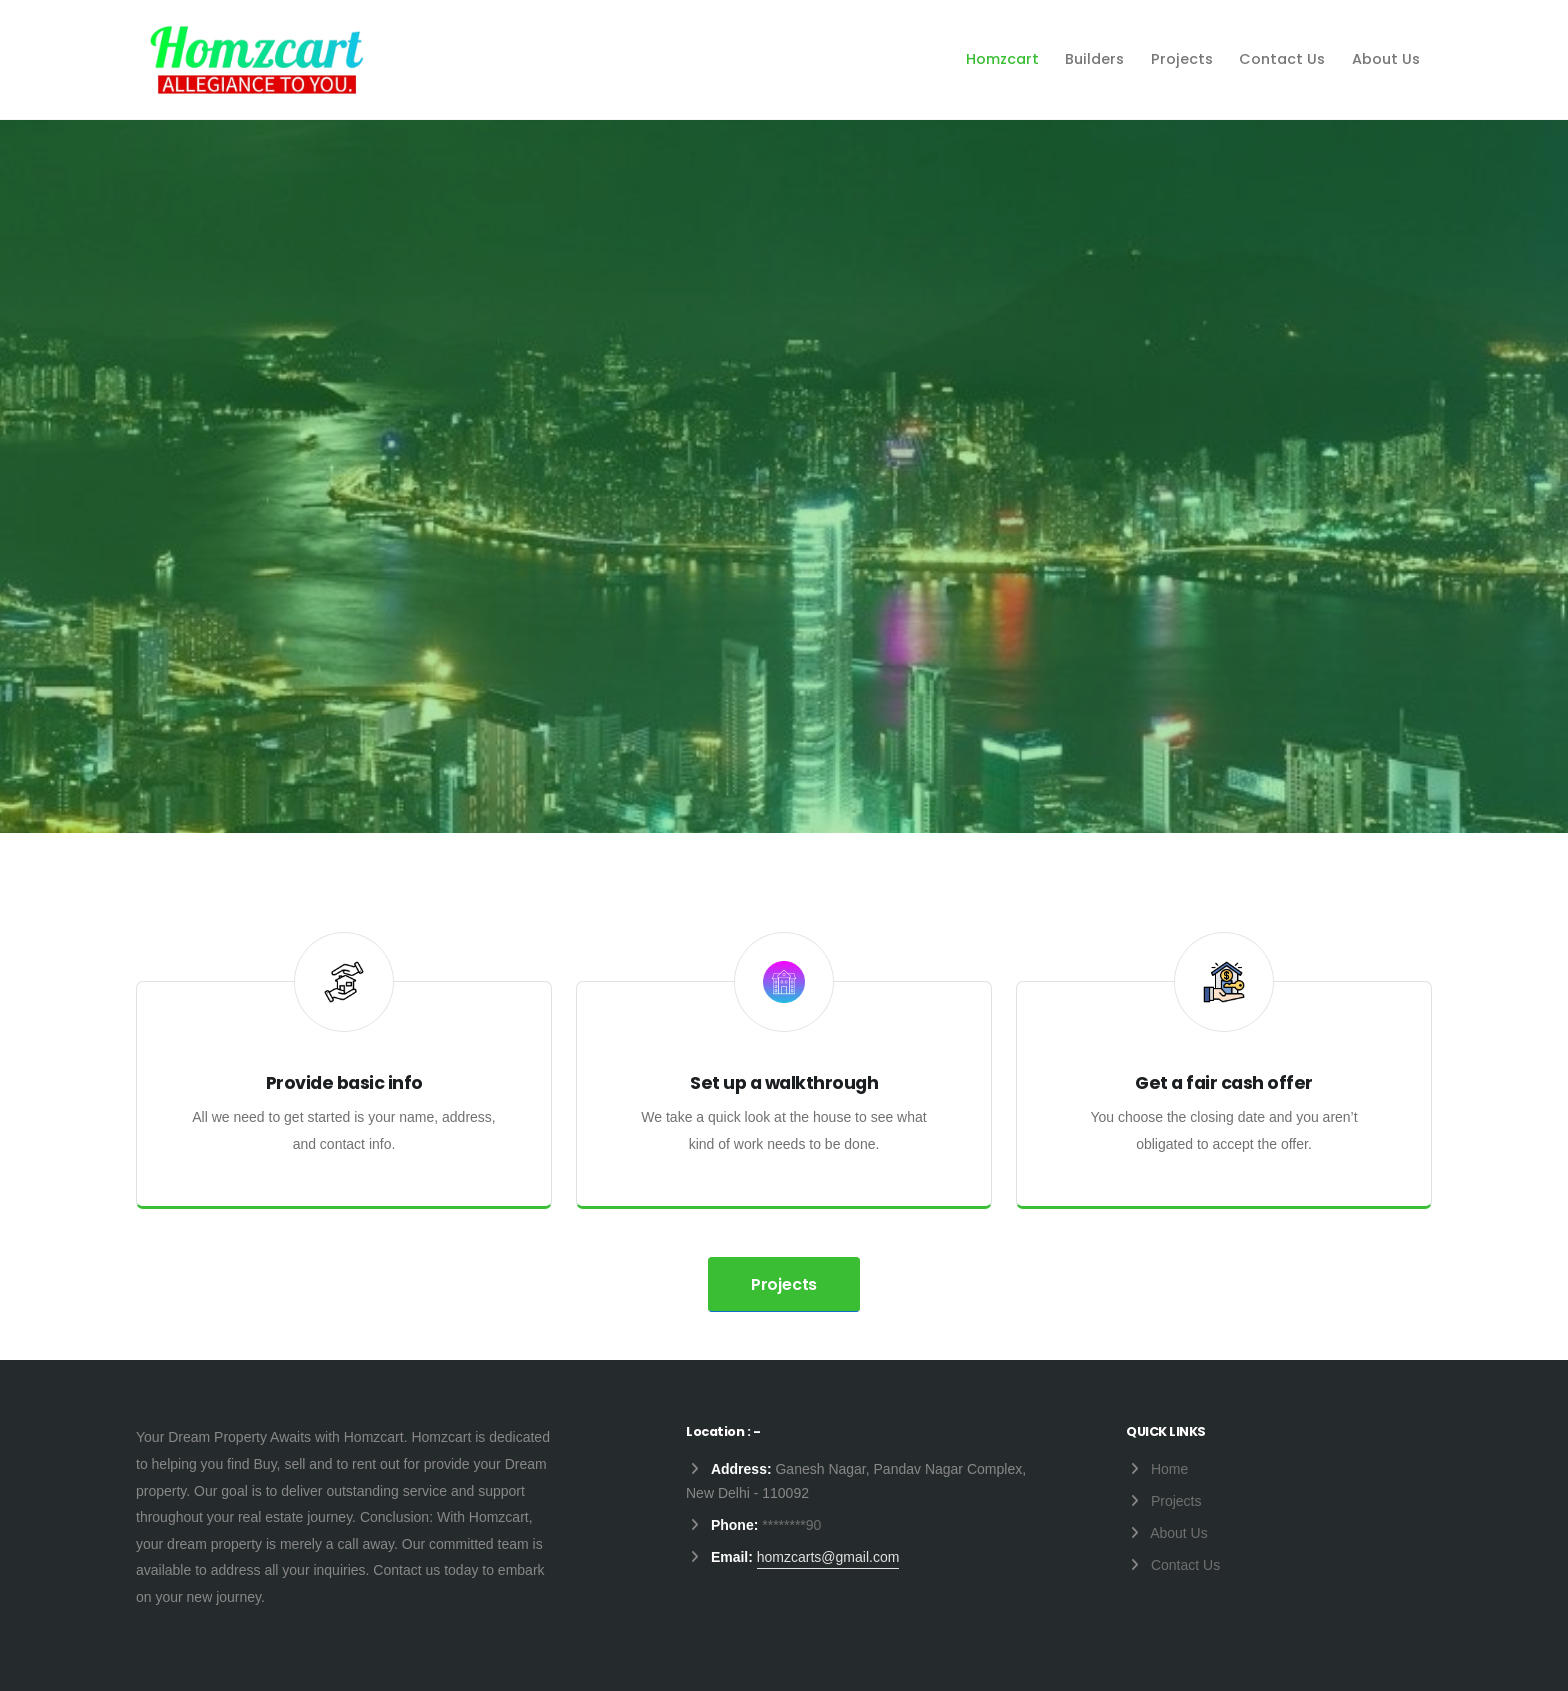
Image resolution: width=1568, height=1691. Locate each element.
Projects (1182, 59)
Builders (1094, 59)
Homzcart (1002, 59)
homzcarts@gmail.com (828, 1557)
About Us (1386, 59)
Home (1169, 1469)
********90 (791, 1525)
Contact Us (1282, 59)
